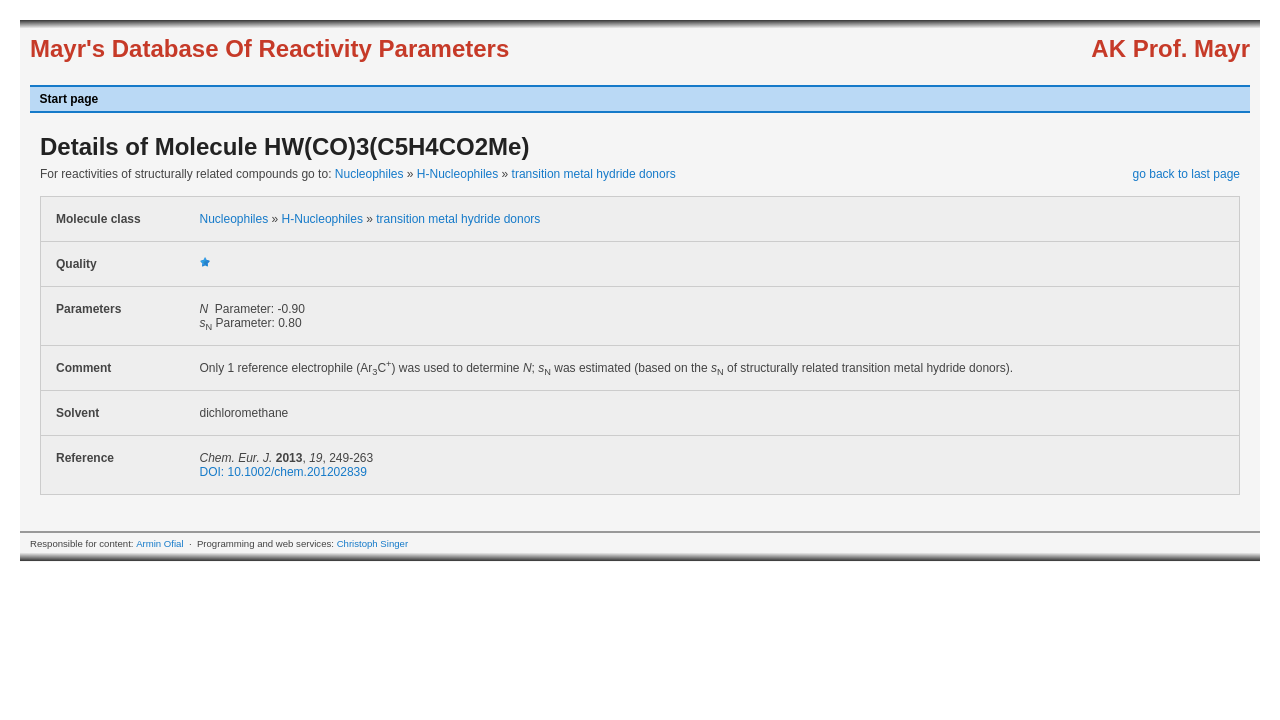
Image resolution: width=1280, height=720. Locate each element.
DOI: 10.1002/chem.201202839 (283, 472)
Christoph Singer (372, 543)
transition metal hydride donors (594, 174)
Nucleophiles (369, 174)
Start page (69, 99)
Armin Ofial (159, 543)
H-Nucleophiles (457, 174)
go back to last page (1186, 174)
